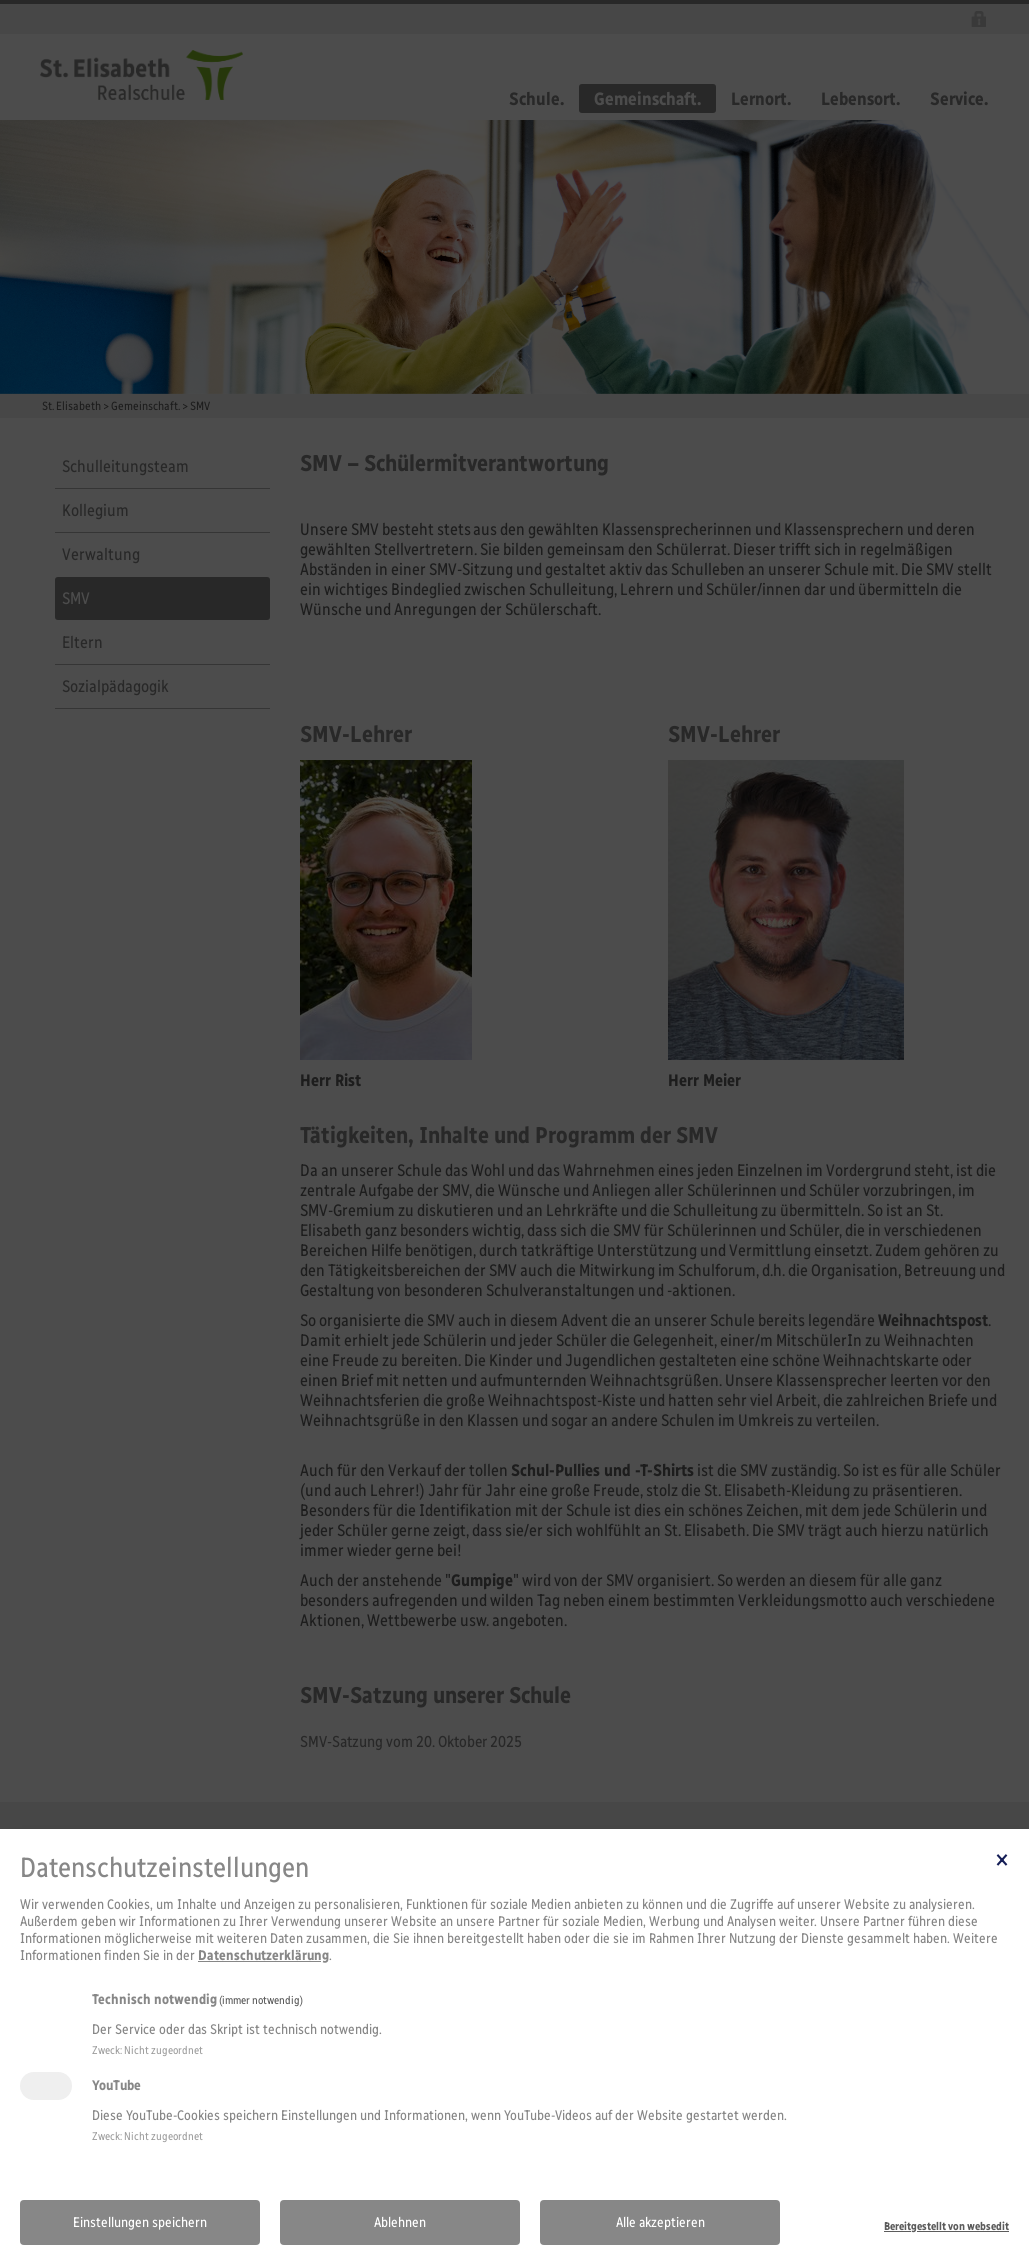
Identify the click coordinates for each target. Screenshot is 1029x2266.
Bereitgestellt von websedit (946, 2226)
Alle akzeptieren (660, 2222)
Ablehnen (400, 2222)
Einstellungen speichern (140, 2222)
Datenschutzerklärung (263, 1955)
